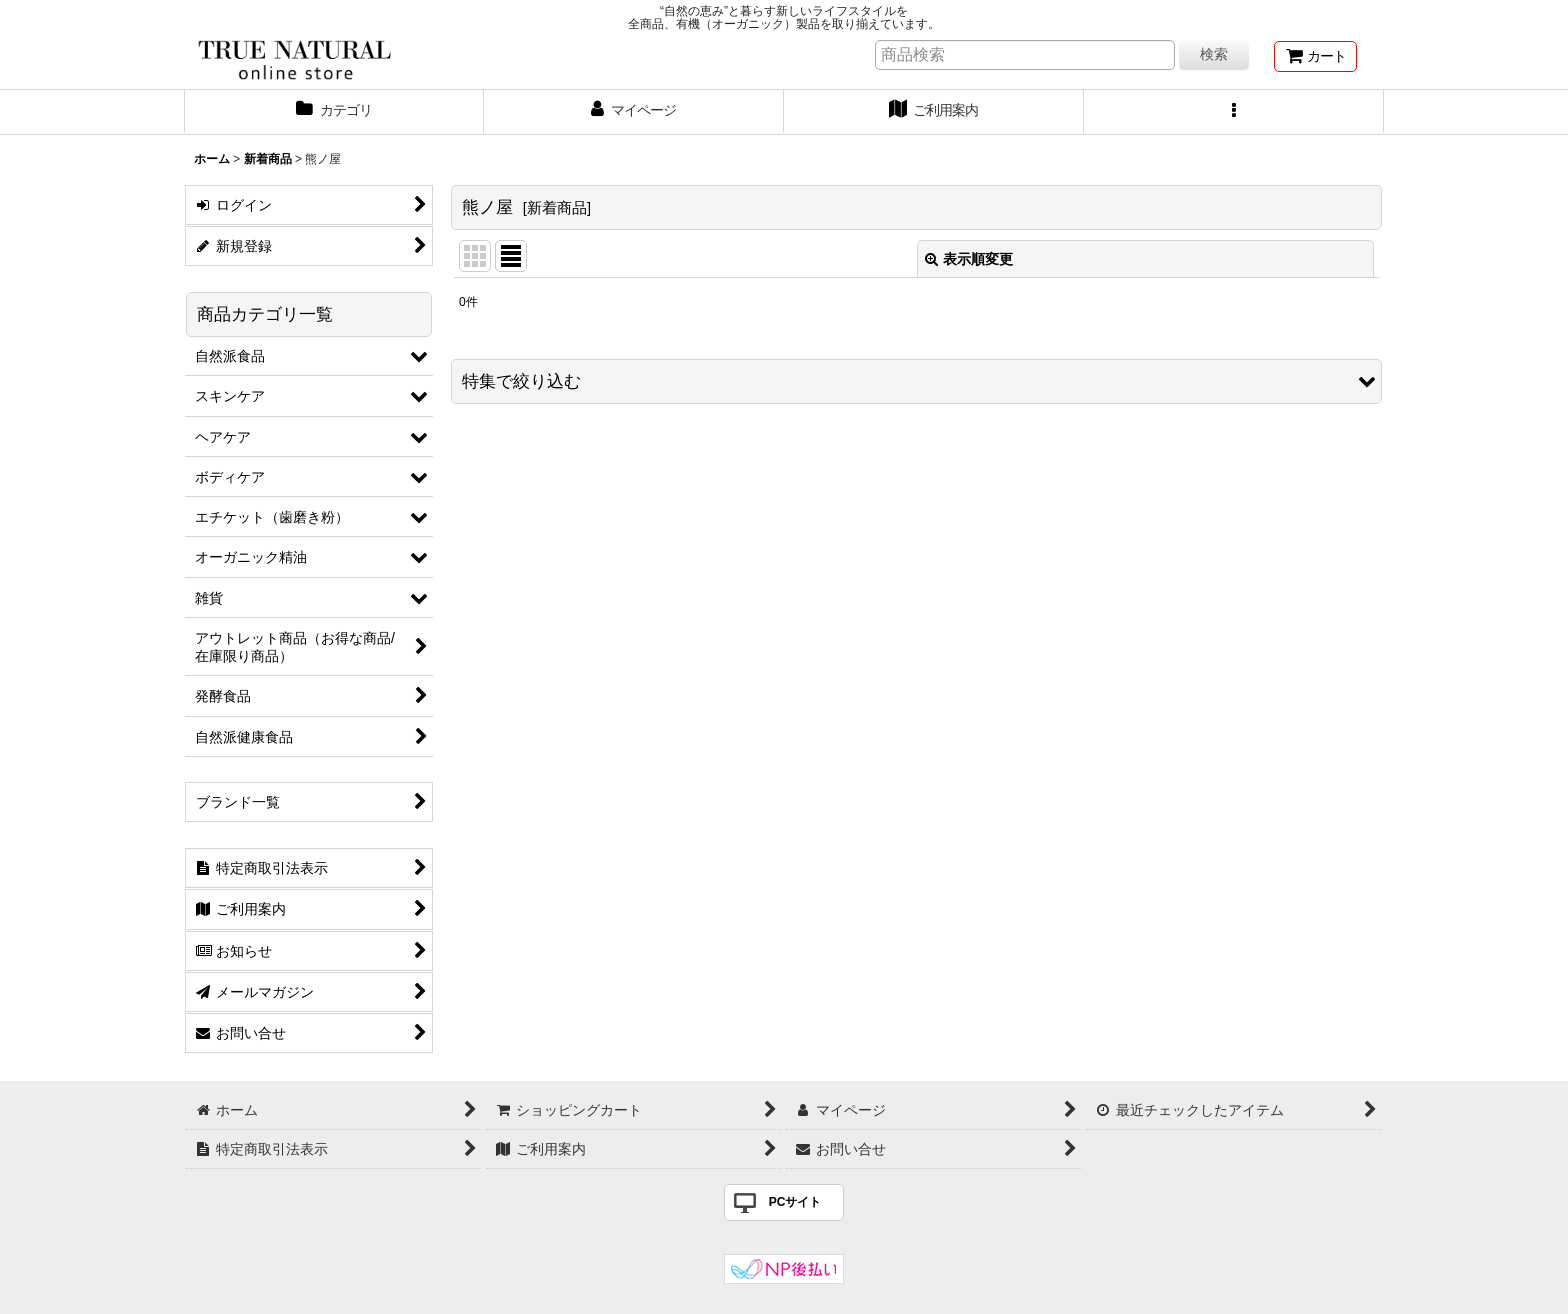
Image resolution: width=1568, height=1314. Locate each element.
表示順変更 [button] (969, 259)
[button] (1234, 112)
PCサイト (795, 1202)
